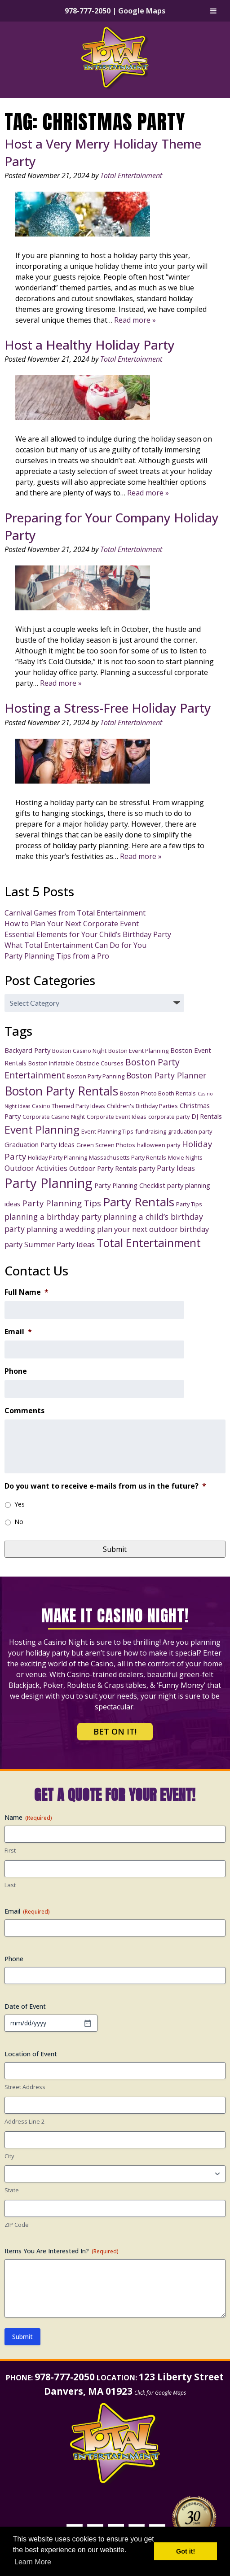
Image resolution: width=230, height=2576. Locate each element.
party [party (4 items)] (147, 1168)
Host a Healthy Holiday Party (89, 344)
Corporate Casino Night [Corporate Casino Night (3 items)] (53, 1117)
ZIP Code (16, 2225)
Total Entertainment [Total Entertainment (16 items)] (149, 1242)
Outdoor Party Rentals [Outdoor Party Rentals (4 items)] (103, 1168)
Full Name (26, 1292)
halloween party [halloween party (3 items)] (158, 1145)
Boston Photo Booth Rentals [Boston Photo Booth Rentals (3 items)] (158, 1093)
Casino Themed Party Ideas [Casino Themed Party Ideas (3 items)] (68, 1106)
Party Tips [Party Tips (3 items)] (189, 1204)
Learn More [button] (32, 2562)
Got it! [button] (185, 2551)
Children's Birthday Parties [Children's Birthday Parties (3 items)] (142, 1106)
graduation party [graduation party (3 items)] (190, 1131)
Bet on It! (115, 1731)
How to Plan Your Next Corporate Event (71, 924)
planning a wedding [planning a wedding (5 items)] (61, 1229)
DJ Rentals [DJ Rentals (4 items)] (206, 1116)
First (10, 1850)
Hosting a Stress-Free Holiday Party (107, 707)
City (9, 2156)
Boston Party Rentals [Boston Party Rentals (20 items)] (61, 1091)
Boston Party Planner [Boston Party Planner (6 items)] (166, 1075)
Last (10, 1885)
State (11, 2190)
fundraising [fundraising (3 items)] (150, 1131)
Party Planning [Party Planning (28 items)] (48, 1183)
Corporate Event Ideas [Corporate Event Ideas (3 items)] (116, 1117)
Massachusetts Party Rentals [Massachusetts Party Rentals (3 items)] (127, 1157)
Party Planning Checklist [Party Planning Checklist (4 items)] (129, 1185)
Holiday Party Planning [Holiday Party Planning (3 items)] (57, 1157)
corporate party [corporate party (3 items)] (169, 1117)
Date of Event (25, 2006)
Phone (15, 1371)
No (18, 1521)
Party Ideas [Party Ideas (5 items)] (176, 1168)
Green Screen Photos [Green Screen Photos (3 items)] (105, 1145)
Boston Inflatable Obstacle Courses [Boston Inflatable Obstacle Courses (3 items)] (76, 1063)
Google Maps (141, 11)
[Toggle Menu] (213, 11)
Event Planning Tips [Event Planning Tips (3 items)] (107, 1131)
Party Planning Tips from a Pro (56, 956)
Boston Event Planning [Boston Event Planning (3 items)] (138, 1051)
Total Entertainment (131, 175)
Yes (19, 1504)
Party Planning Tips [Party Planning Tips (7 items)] (61, 1203)
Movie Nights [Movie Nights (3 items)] (185, 1157)
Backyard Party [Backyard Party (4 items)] (27, 1050)
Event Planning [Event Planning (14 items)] (42, 1129)
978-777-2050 (88, 11)
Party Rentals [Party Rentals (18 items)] (138, 1202)
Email (18, 1331)
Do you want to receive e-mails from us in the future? (105, 1486)
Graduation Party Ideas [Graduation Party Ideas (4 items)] (39, 1144)
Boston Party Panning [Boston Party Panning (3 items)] (95, 1076)
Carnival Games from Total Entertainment (75, 913)
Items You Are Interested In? (61, 2251)
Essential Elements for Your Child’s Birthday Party (87, 934)
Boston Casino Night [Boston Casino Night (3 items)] (79, 1051)
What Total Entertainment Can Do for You (75, 945)
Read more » (135, 320)
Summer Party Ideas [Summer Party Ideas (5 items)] (59, 1244)
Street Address (24, 2087)
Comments (24, 1410)
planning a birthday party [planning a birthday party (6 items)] (53, 1216)
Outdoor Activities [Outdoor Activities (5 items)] (35, 1168)
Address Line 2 (24, 2121)
